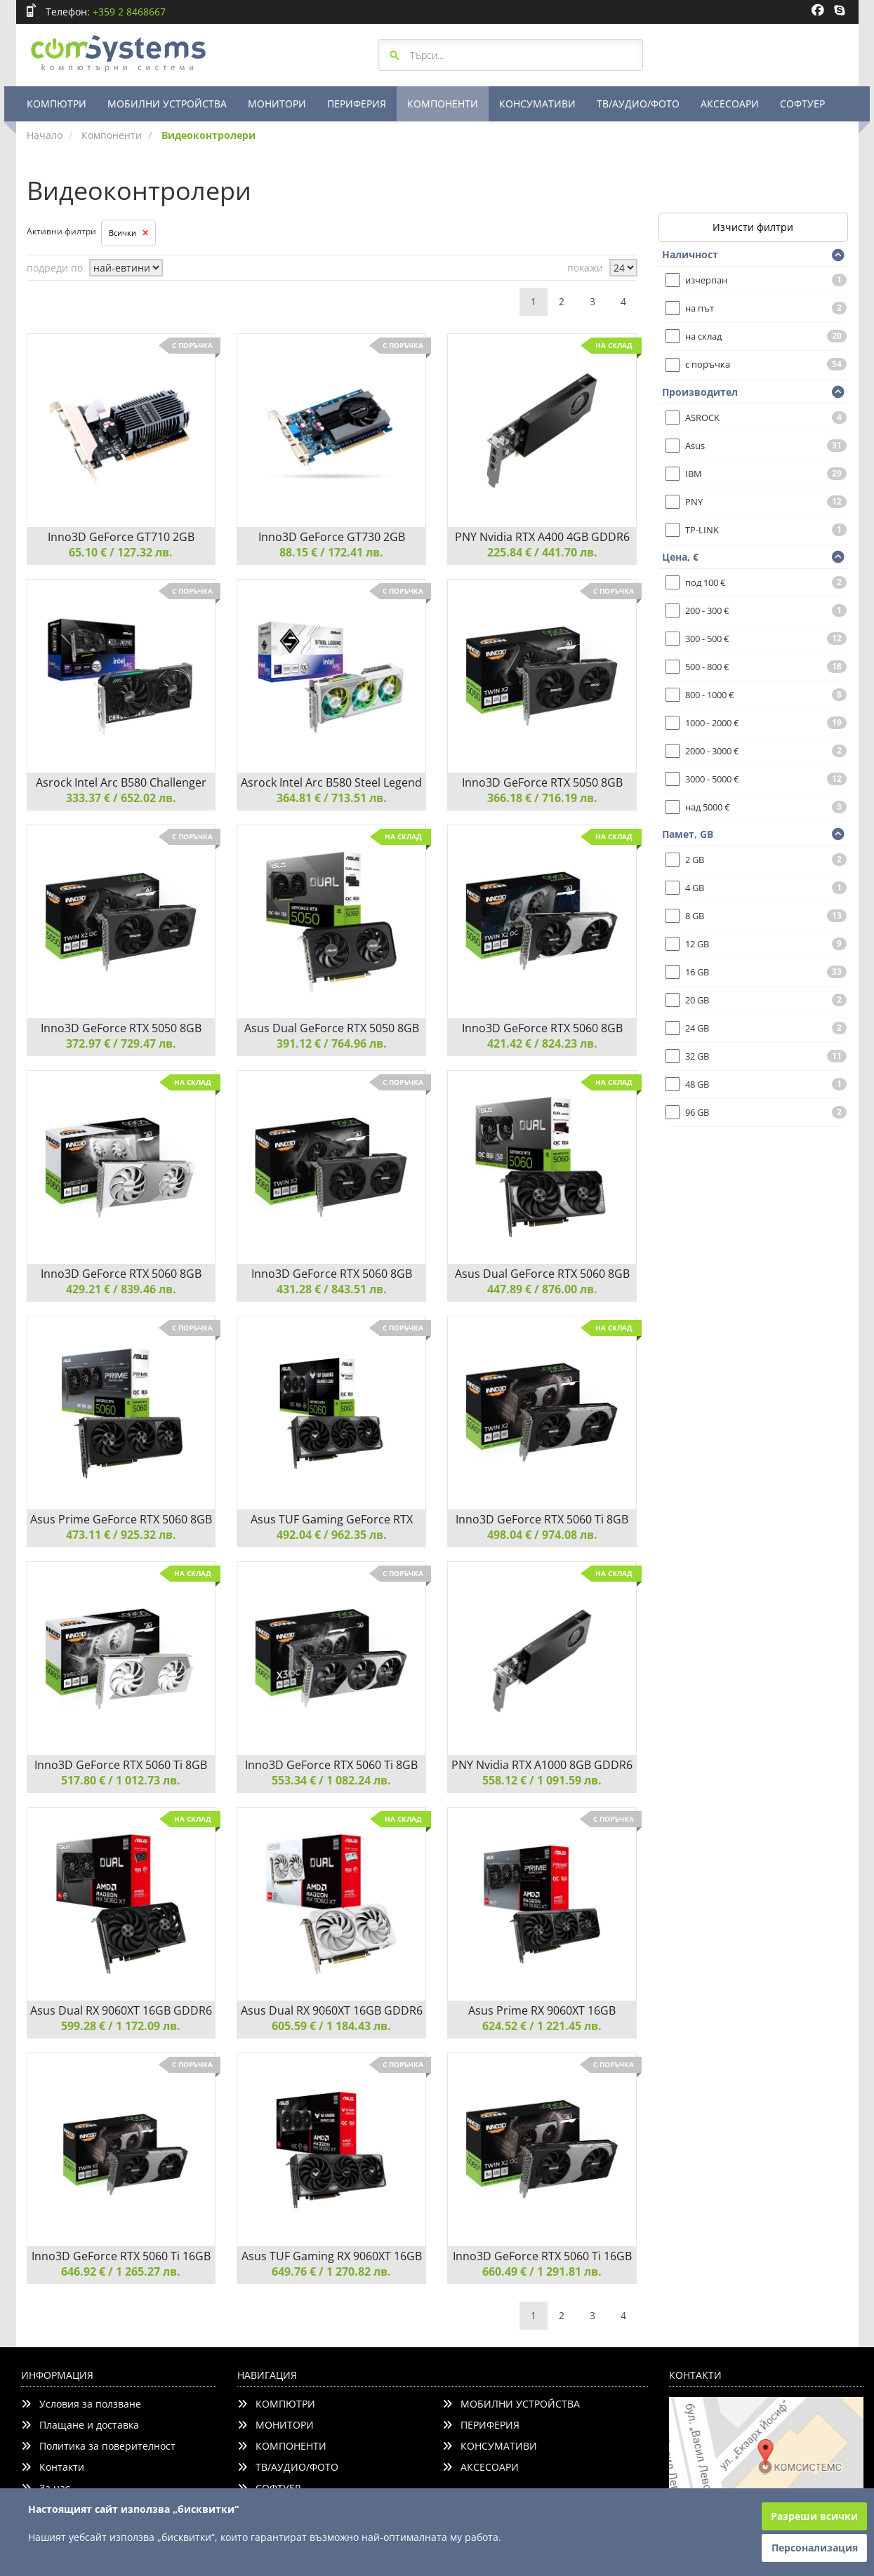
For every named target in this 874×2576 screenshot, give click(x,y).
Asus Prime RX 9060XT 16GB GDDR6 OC (542, 2010)
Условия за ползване (81, 2403)
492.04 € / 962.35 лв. (332, 1534)
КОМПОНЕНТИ (442, 103)
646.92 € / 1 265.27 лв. (120, 2271)
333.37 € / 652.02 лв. (121, 798)
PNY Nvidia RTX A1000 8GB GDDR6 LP (542, 1765)
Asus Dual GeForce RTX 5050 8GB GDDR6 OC (331, 1028)
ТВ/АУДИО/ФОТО (638, 103)
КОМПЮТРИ (56, 103)
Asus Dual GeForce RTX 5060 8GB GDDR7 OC (542, 1273)
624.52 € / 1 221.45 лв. (542, 2026)
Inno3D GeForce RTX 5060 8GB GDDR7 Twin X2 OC (542, 1028)
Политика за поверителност (98, 2445)
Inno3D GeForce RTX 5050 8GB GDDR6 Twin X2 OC (121, 1028)
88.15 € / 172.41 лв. (331, 552)
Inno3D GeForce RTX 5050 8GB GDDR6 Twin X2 (542, 782)
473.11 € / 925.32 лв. (121, 1534)
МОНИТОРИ (277, 103)
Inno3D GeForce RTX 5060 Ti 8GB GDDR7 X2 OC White (120, 1765)
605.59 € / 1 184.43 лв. (331, 2026)
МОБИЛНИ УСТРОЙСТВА (167, 103)
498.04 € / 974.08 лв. (542, 1534)
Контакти (52, 2467)
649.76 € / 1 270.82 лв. (331, 2271)
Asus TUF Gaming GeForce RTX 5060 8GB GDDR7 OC (332, 1519)
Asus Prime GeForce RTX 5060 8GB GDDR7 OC (121, 1519)
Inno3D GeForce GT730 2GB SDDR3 (331, 537)
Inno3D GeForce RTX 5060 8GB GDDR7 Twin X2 (331, 1273)
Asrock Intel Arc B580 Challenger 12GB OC (121, 782)
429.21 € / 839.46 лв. (121, 1289)
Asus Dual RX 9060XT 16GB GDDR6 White (332, 2010)
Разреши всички (814, 2516)
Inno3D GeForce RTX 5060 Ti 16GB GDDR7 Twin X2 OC (542, 2256)
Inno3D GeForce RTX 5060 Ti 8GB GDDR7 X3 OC (331, 1765)
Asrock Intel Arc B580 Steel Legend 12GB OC (331, 782)
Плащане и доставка (80, 2424)
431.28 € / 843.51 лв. (332, 1289)
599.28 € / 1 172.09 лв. (120, 2026)
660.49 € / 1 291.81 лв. (542, 2271)
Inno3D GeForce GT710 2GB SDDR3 (121, 537)
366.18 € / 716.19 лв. (542, 798)
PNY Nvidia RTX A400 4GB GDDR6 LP (542, 537)
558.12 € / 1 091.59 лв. (542, 1780)
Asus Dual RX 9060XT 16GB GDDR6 (121, 2010)
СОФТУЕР (802, 103)
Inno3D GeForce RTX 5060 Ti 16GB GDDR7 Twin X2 (121, 2256)
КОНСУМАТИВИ (537, 103)
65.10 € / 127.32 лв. (121, 552)
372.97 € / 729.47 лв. (121, 1043)
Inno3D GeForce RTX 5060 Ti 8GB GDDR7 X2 (542, 1519)
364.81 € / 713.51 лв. (332, 798)
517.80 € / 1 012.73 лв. (120, 1780)
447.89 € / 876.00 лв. (542, 1289)
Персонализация (815, 2547)
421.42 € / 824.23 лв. (542, 1043)
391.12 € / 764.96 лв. (332, 1043)
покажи (585, 267)
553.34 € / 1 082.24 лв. (331, 1780)
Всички (128, 232)
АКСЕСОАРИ (730, 103)
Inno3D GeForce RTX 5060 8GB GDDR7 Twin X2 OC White (121, 1273)
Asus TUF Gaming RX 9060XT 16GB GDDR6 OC (331, 2256)
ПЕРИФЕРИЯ (356, 103)
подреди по (55, 267)
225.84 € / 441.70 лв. (542, 552)
